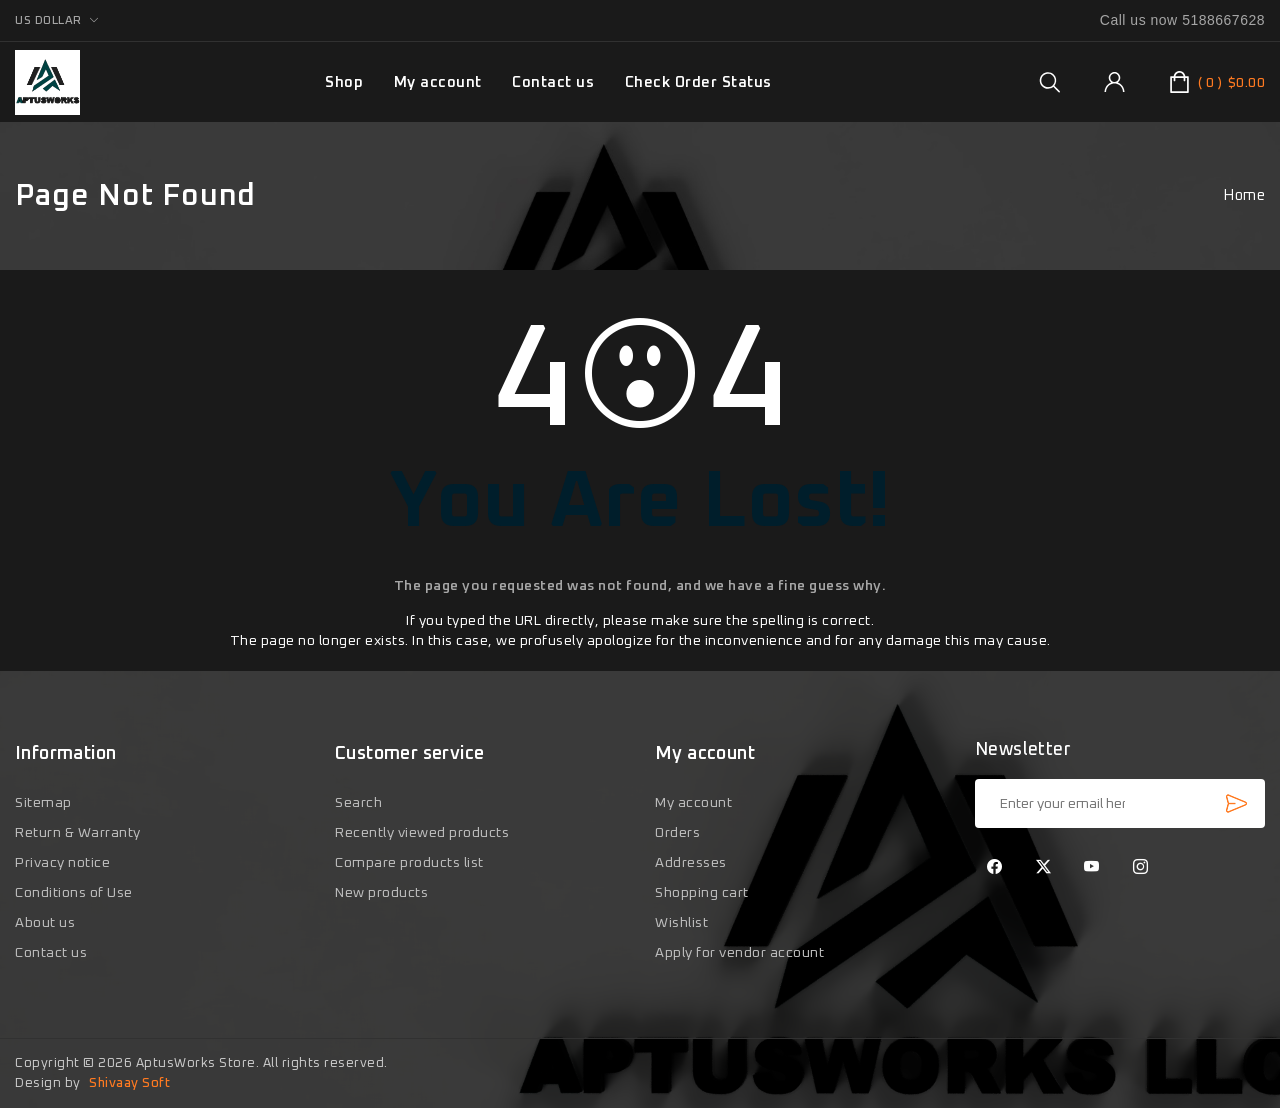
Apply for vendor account (739, 953)
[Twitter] (1044, 868)
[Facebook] (995, 868)
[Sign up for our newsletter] (1120, 803)
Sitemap (43, 803)
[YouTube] (1092, 868)
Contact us (553, 82)
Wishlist (681, 923)
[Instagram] (1141, 868)
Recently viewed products (422, 833)
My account (438, 82)
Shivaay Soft (129, 1083)
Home (1244, 195)
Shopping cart (702, 893)
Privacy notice (62, 863)
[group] (1049, 82)
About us (45, 923)
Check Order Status (698, 82)
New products (381, 893)
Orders (677, 833)
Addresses (691, 863)
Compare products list (409, 863)
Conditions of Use (74, 893)
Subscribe (1236, 803)
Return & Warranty (78, 833)
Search (358, 803)
